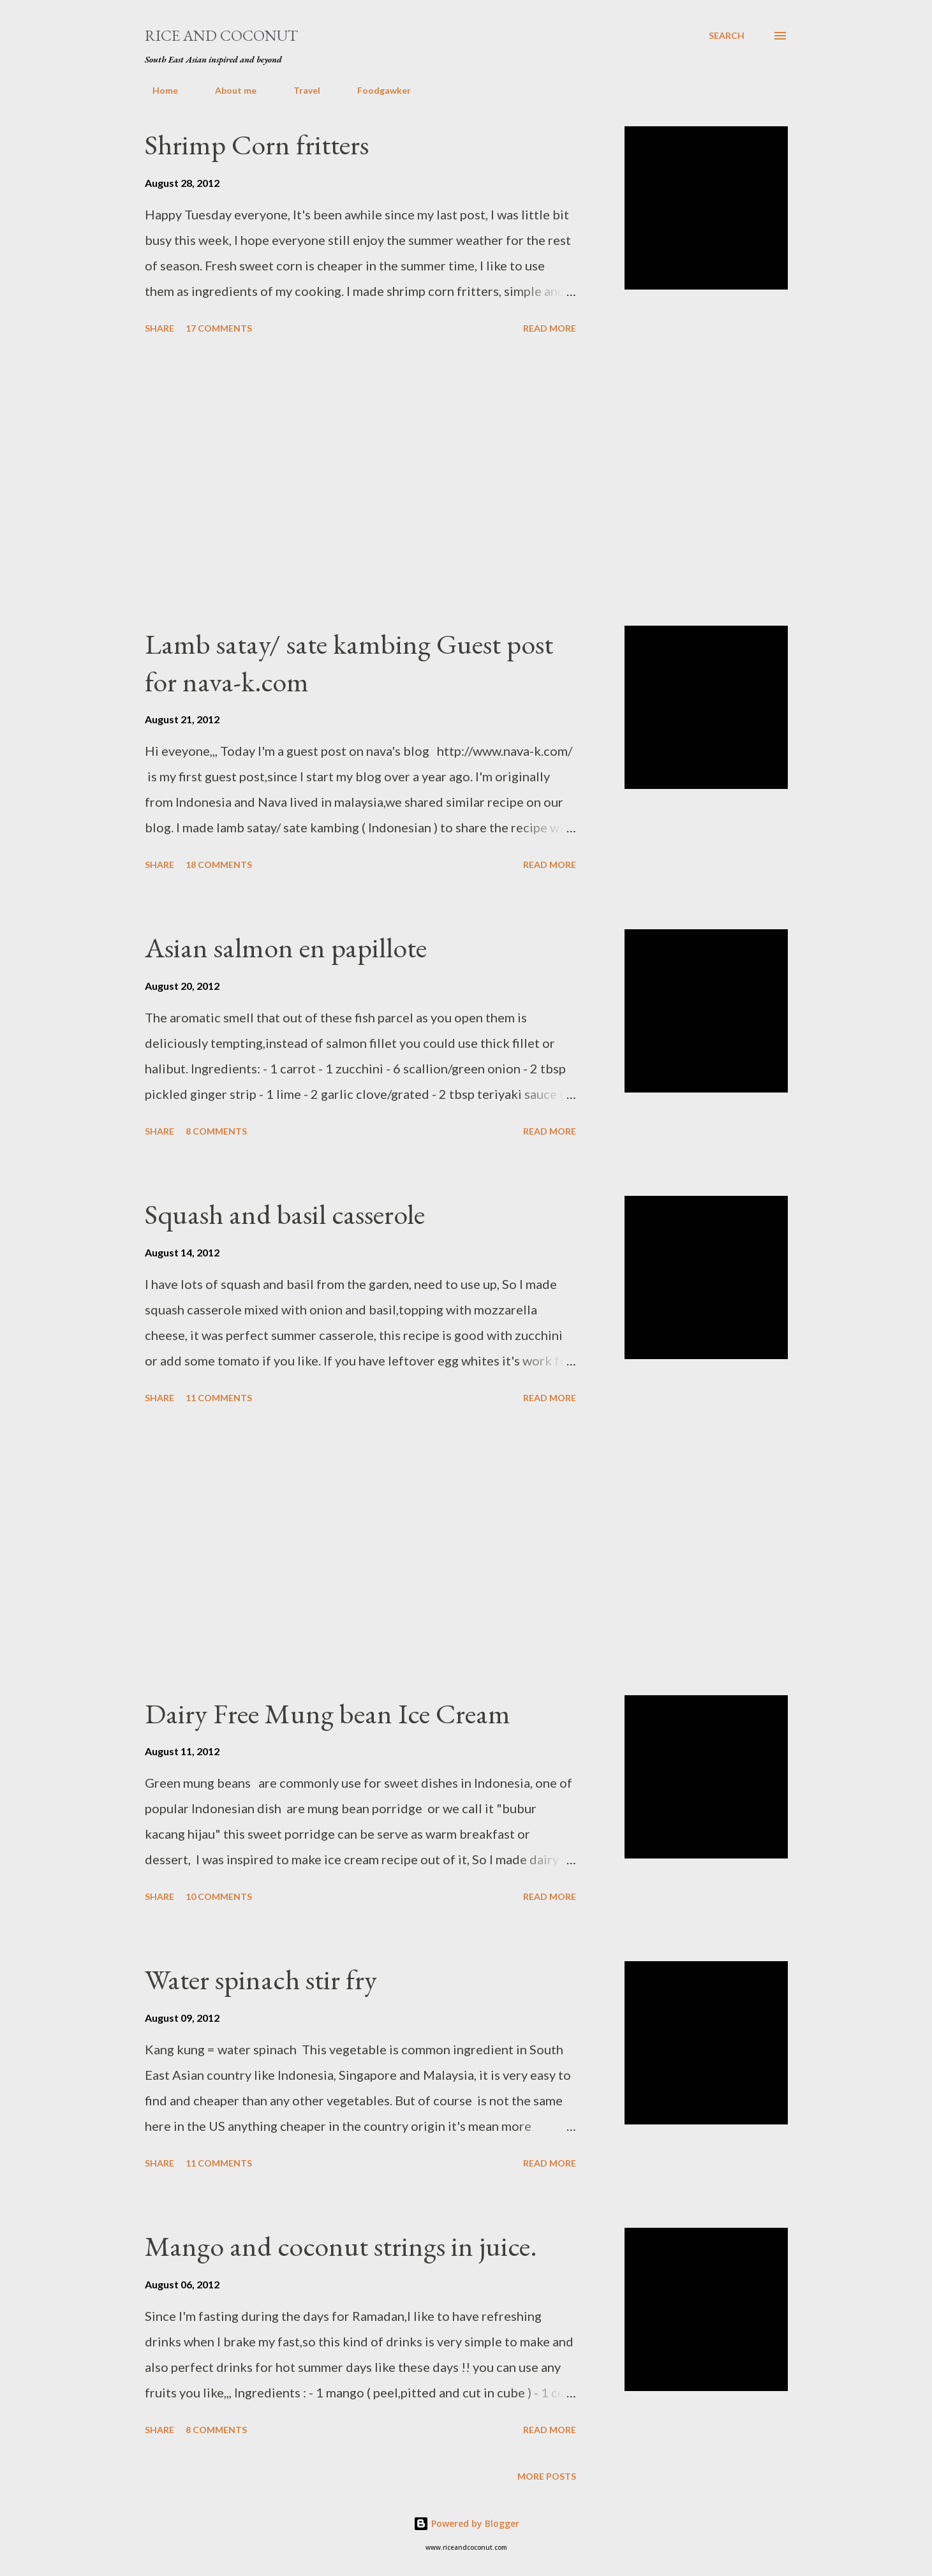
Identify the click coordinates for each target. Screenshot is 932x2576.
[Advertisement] (360, 482)
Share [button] (159, 328)
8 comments (216, 1131)
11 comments (219, 1397)
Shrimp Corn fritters (257, 144)
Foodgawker (376, 90)
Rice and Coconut (221, 35)
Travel (299, 90)
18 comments (219, 864)
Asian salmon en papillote (286, 947)
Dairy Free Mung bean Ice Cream (327, 1713)
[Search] (726, 35)
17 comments (219, 328)
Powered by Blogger (466, 2523)
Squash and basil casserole (285, 1214)
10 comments (219, 1896)
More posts (546, 2476)
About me (228, 90)
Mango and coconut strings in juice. (341, 2246)
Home (157, 90)
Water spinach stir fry (261, 1979)
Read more (549, 328)
